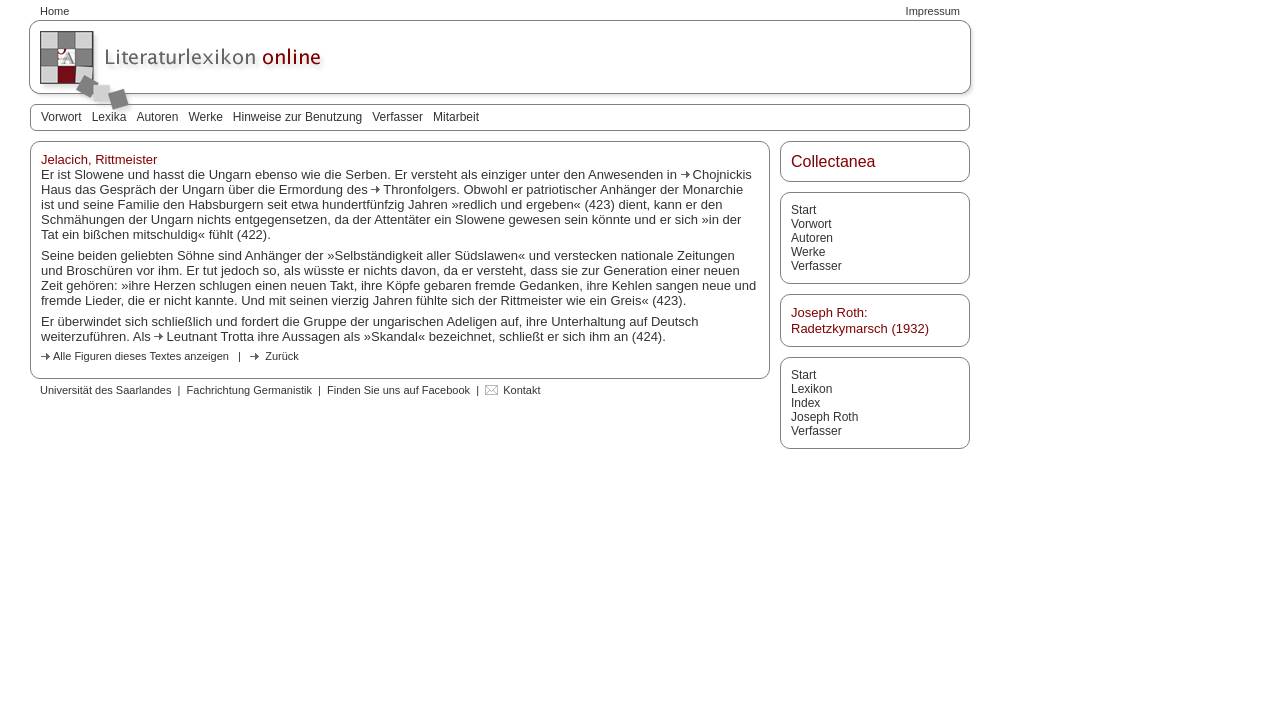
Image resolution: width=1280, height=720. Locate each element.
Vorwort (61, 117)
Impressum (933, 11)
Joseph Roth (824, 417)
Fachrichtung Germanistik (249, 390)
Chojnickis (722, 174)
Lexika (109, 117)
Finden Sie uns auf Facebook (398, 390)
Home (54, 11)
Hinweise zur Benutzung (297, 117)
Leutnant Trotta (209, 336)
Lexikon (811, 389)
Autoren (157, 117)
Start (803, 210)
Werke (205, 117)
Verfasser (397, 117)
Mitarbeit (456, 117)
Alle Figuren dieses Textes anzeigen (141, 356)
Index (805, 403)
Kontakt (521, 390)
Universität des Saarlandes (105, 390)
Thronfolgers (419, 189)
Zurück (282, 356)
